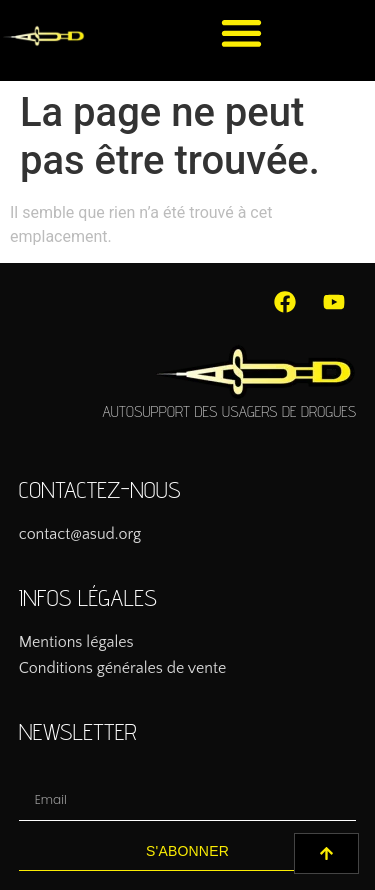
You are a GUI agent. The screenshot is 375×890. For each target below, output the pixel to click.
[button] (241, 32)
